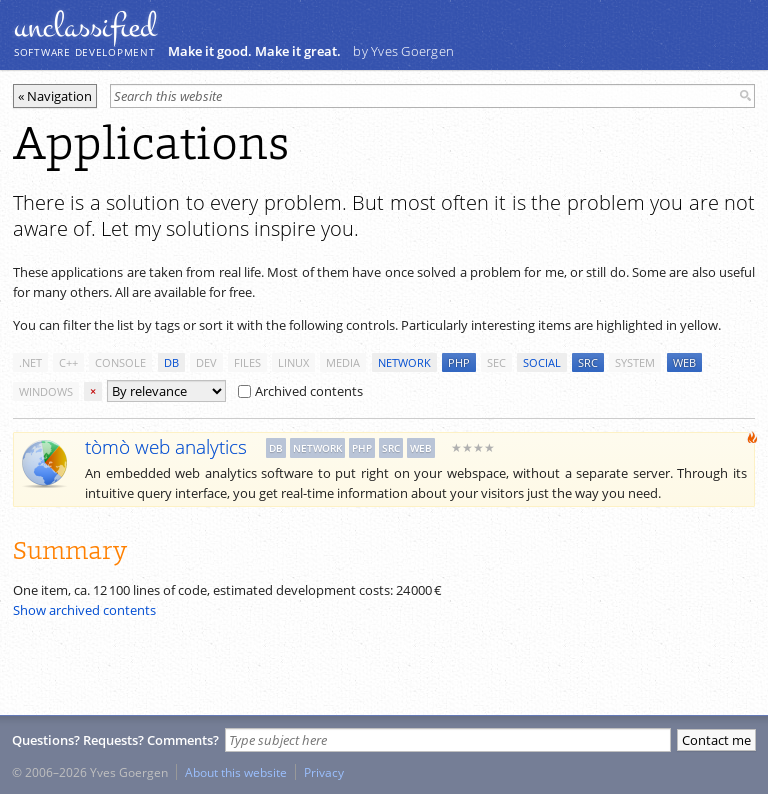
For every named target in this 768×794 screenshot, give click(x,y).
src (588, 362)
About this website (236, 772)
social (542, 362)
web (684, 362)
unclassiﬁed (85, 27)
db (171, 362)
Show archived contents (84, 610)
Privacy (324, 772)
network (404, 362)
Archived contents (300, 391)
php (459, 362)
